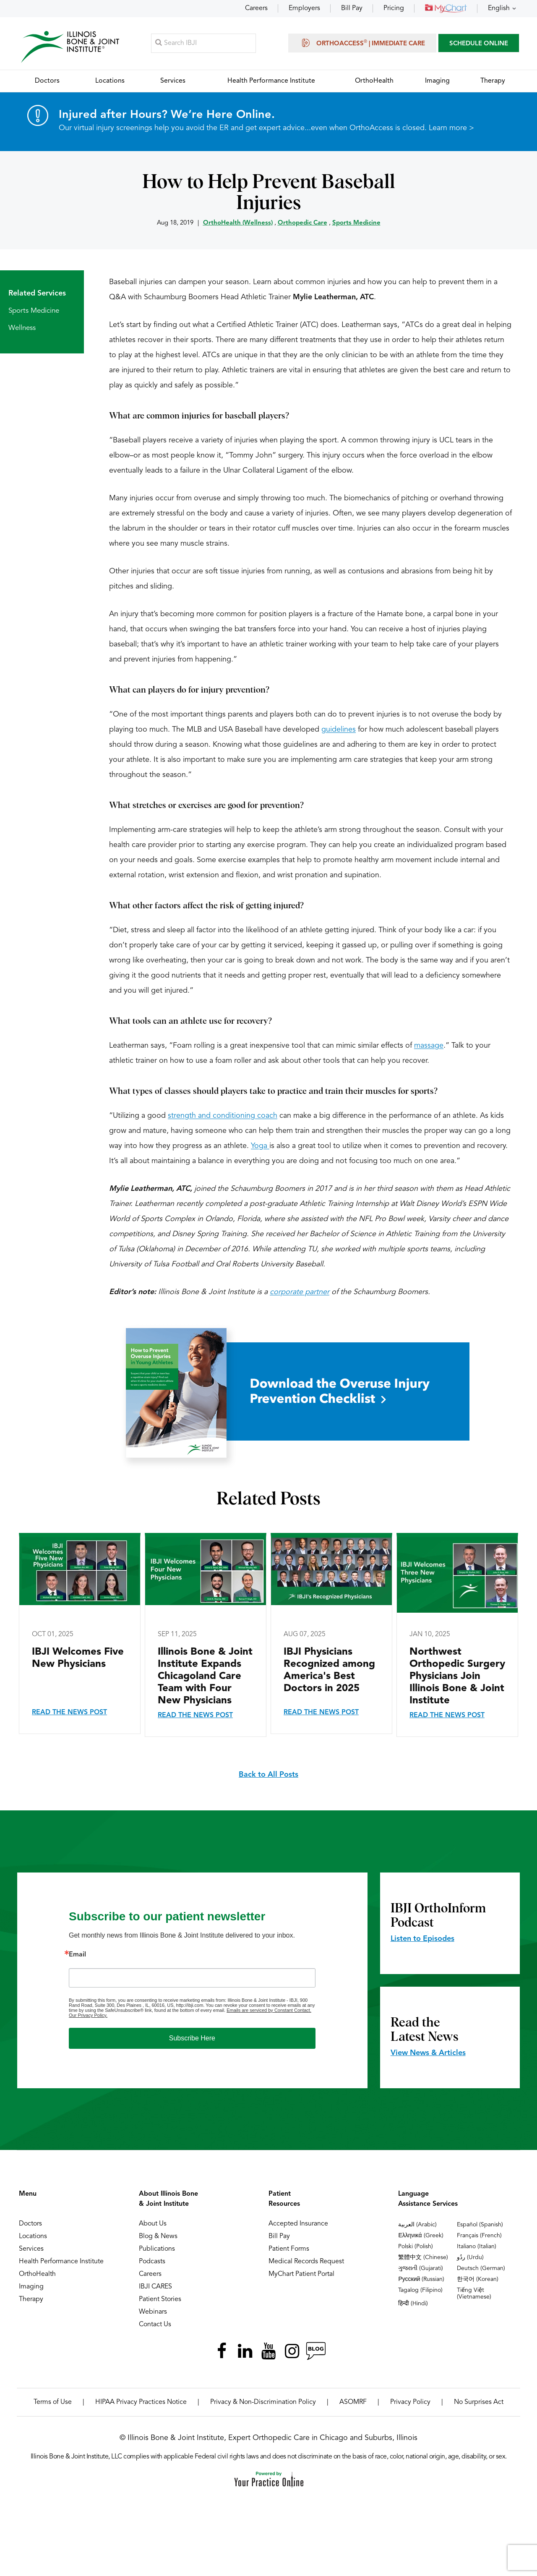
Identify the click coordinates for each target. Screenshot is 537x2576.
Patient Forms (288, 2249)
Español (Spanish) (480, 2225)
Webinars (153, 2312)
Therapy (31, 2299)
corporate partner (299, 1292)
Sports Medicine (356, 223)
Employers (304, 8)
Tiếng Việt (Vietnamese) (474, 2294)
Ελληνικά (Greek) (420, 2236)
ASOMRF (353, 2402)
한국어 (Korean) (477, 2280)
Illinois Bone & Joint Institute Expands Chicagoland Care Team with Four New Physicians (205, 1677)
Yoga (260, 1146)
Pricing (393, 8)
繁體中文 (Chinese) (423, 2258)
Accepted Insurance (298, 2224)
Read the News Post (69, 1713)
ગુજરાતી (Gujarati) (420, 2269)
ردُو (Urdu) (470, 2258)
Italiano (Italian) (476, 2247)
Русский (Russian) (421, 2280)
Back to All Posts (268, 1775)
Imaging (31, 2287)
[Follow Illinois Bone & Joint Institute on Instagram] (292, 2351)
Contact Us (155, 2325)
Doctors (30, 2224)
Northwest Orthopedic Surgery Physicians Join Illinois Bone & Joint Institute (457, 1677)
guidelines (338, 730)
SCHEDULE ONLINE (478, 44)
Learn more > (451, 128)
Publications (157, 2249)
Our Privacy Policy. (88, 2015)
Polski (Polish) (415, 2247)
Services (31, 2249)
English (499, 8)
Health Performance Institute (61, 2262)
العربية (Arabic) (417, 2225)
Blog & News (158, 2236)
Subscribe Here (192, 2038)
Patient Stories (160, 2299)
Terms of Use (53, 2402)
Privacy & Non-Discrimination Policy (263, 2402)
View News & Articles (428, 2053)
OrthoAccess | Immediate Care (362, 43)
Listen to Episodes (422, 1939)
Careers (256, 8)
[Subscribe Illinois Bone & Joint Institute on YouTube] (268, 2351)
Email (77, 1955)
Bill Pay (351, 8)
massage (428, 1046)
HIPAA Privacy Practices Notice (141, 2402)
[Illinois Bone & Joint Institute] (70, 46)
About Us (153, 2224)
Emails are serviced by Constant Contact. (269, 2010)
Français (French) (479, 2236)
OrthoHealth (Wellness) (238, 223)
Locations (33, 2236)
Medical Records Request (306, 2262)
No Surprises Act (478, 2402)
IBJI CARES (155, 2287)
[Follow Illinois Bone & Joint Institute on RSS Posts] (315, 2351)
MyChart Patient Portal (301, 2274)
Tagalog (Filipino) (420, 2291)
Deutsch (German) (481, 2269)
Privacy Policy (410, 2402)
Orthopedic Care (302, 223)
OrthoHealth (37, 2274)
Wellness (22, 328)
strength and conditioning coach (222, 1116)
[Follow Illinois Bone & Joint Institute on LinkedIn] (245, 2351)
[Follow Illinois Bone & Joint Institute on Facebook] (221, 2351)
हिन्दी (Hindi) (413, 2304)
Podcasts (152, 2262)
